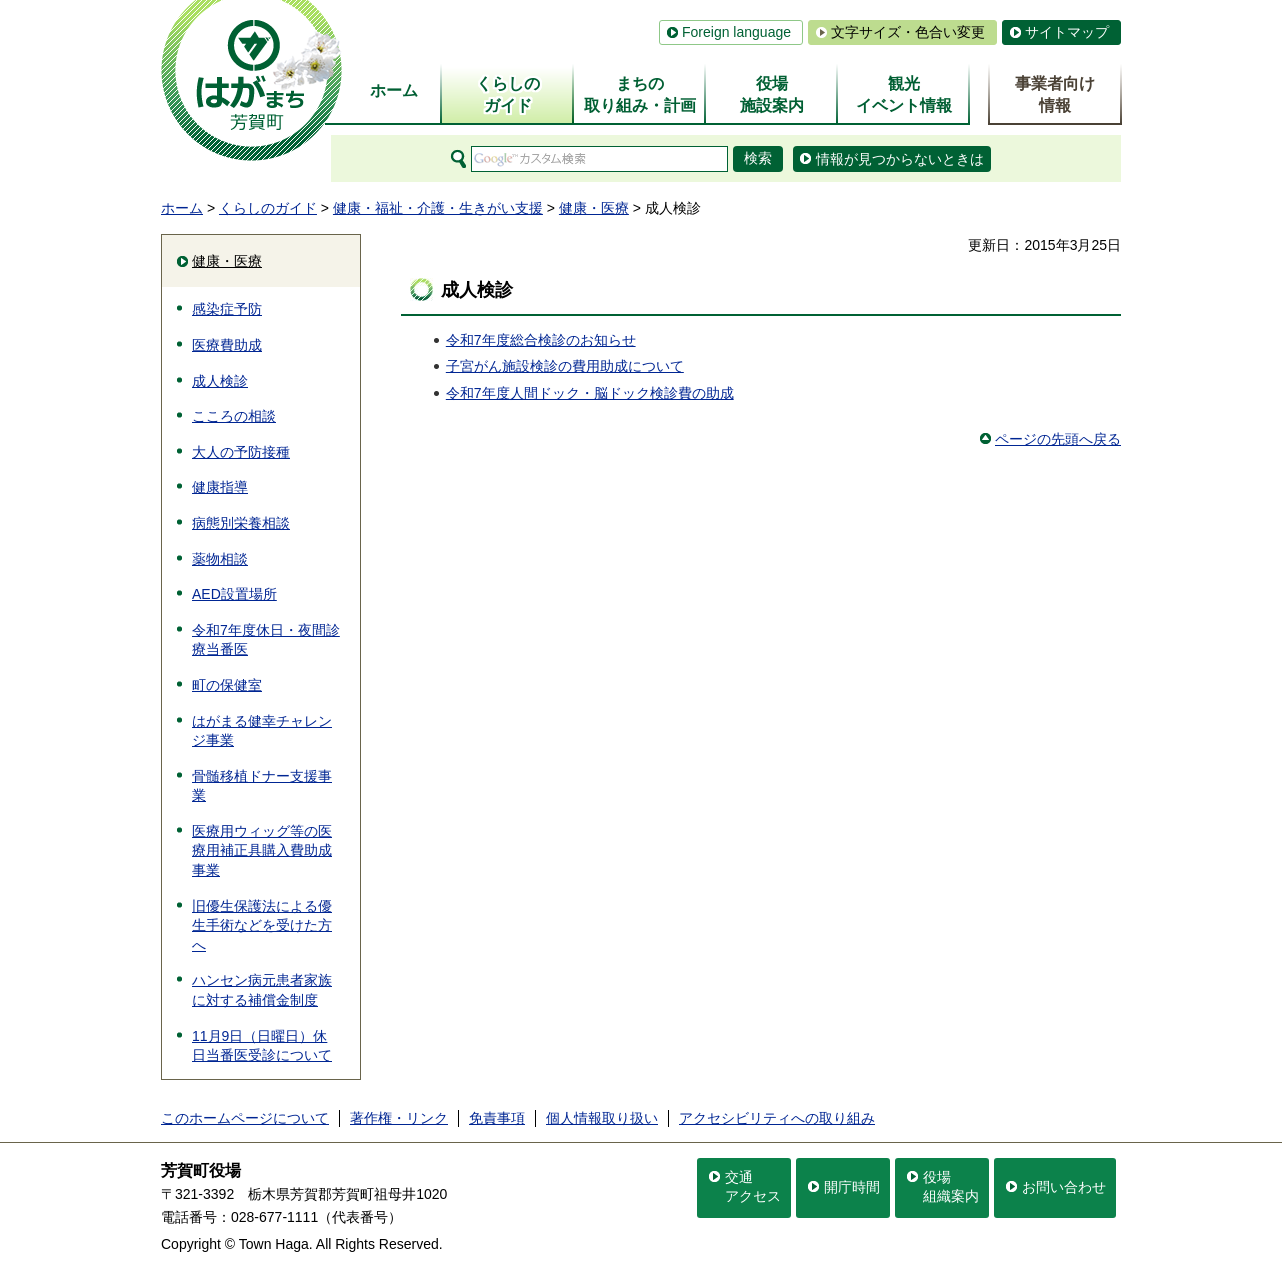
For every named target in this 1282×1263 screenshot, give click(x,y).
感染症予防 (227, 309)
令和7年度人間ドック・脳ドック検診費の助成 (590, 393)
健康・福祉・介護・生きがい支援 (438, 208)
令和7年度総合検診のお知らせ (541, 340)
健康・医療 (594, 208)
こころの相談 (234, 416)
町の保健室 (227, 685)
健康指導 (220, 487)
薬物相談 (220, 559)
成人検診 (220, 381)
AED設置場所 (234, 594)
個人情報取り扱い (602, 1118)
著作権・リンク (399, 1118)
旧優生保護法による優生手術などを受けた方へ (262, 925)
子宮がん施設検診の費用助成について (565, 366)
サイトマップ (1067, 32)
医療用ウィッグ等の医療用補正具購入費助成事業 (262, 850)
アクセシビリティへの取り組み (777, 1118)
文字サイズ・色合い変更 (908, 32)
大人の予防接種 (241, 452)
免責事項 (497, 1118)
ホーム (182, 208)
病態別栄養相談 (241, 523)
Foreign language (736, 32)
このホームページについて (245, 1118)
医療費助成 (227, 345)
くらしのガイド (268, 208)
